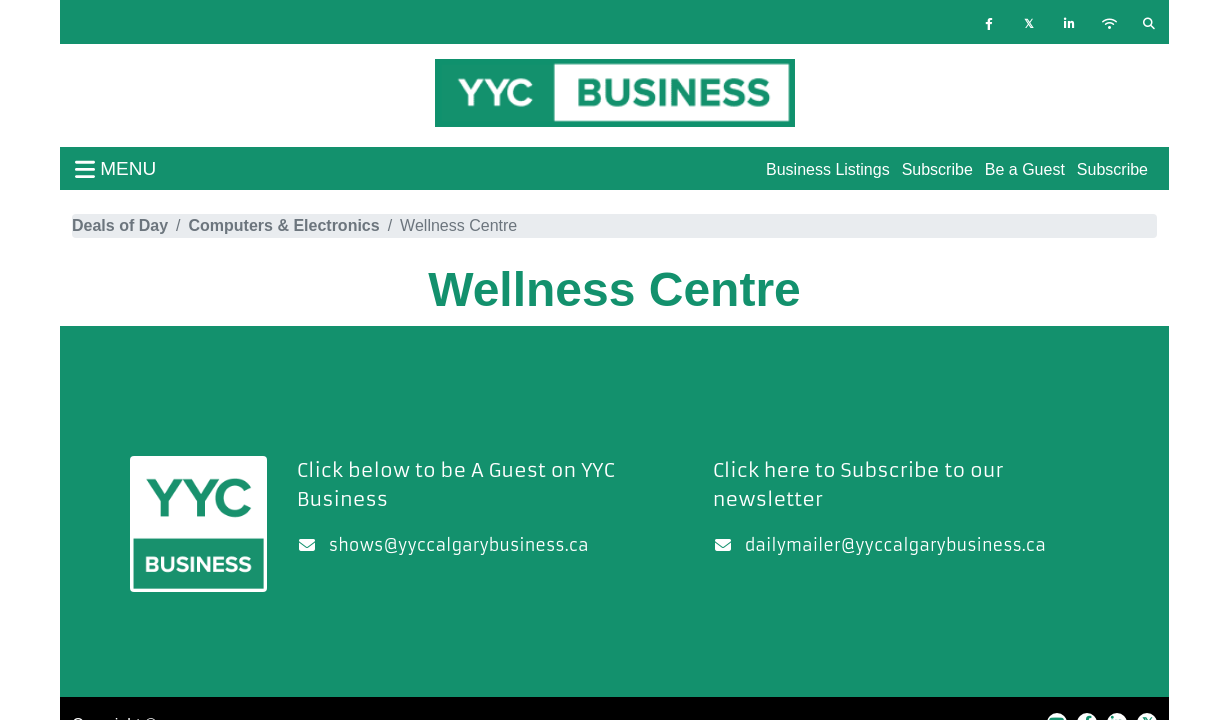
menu (115, 168)
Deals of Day (120, 225)
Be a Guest (1025, 169)
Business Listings (828, 169)
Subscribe (1112, 169)
